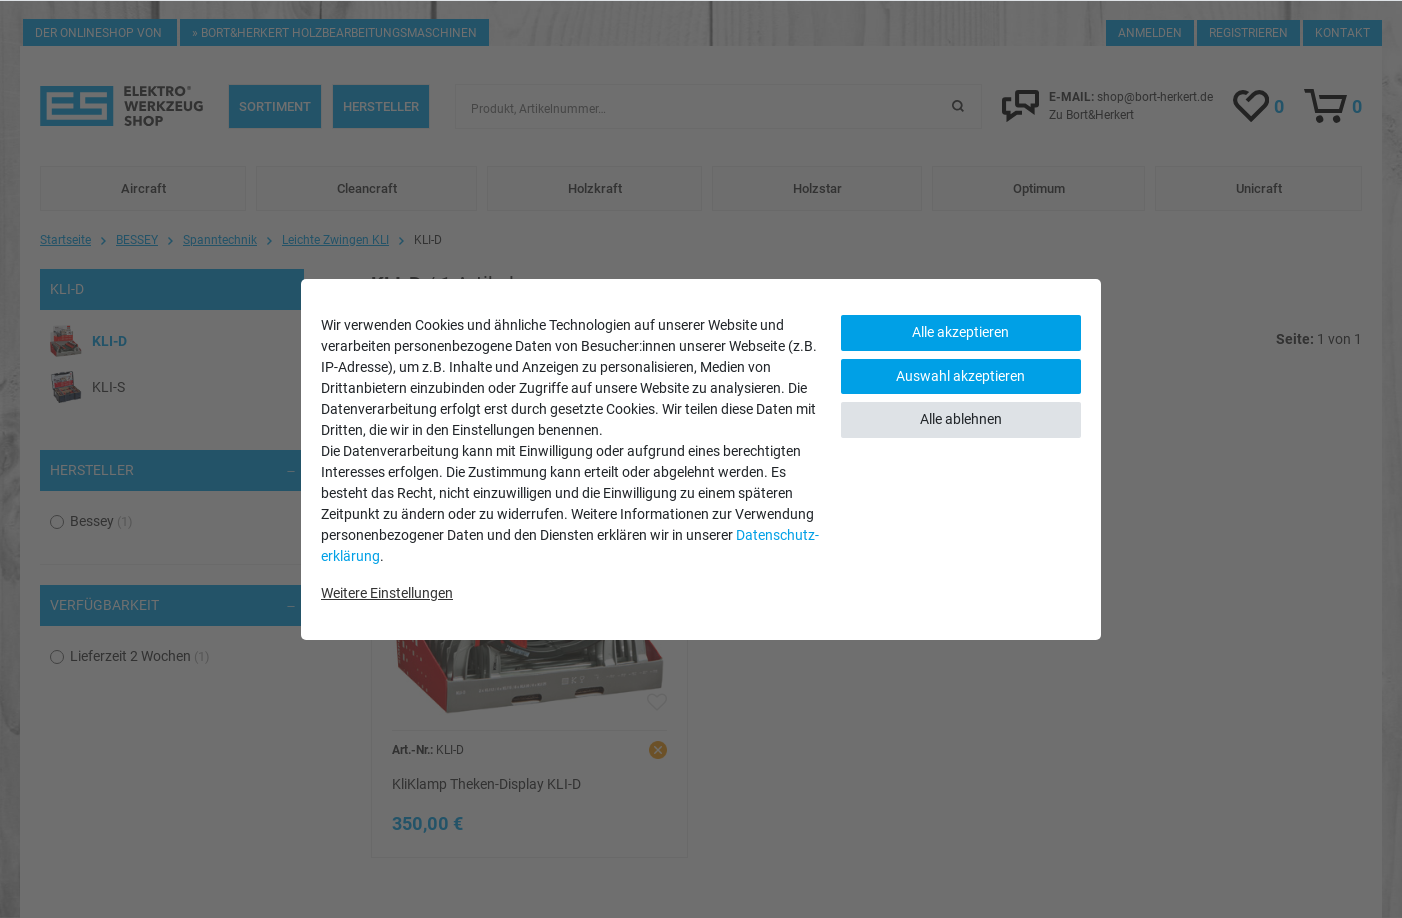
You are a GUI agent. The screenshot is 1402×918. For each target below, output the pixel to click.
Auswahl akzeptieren (960, 376)
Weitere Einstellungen (387, 593)
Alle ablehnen (961, 419)
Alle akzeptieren (960, 332)
